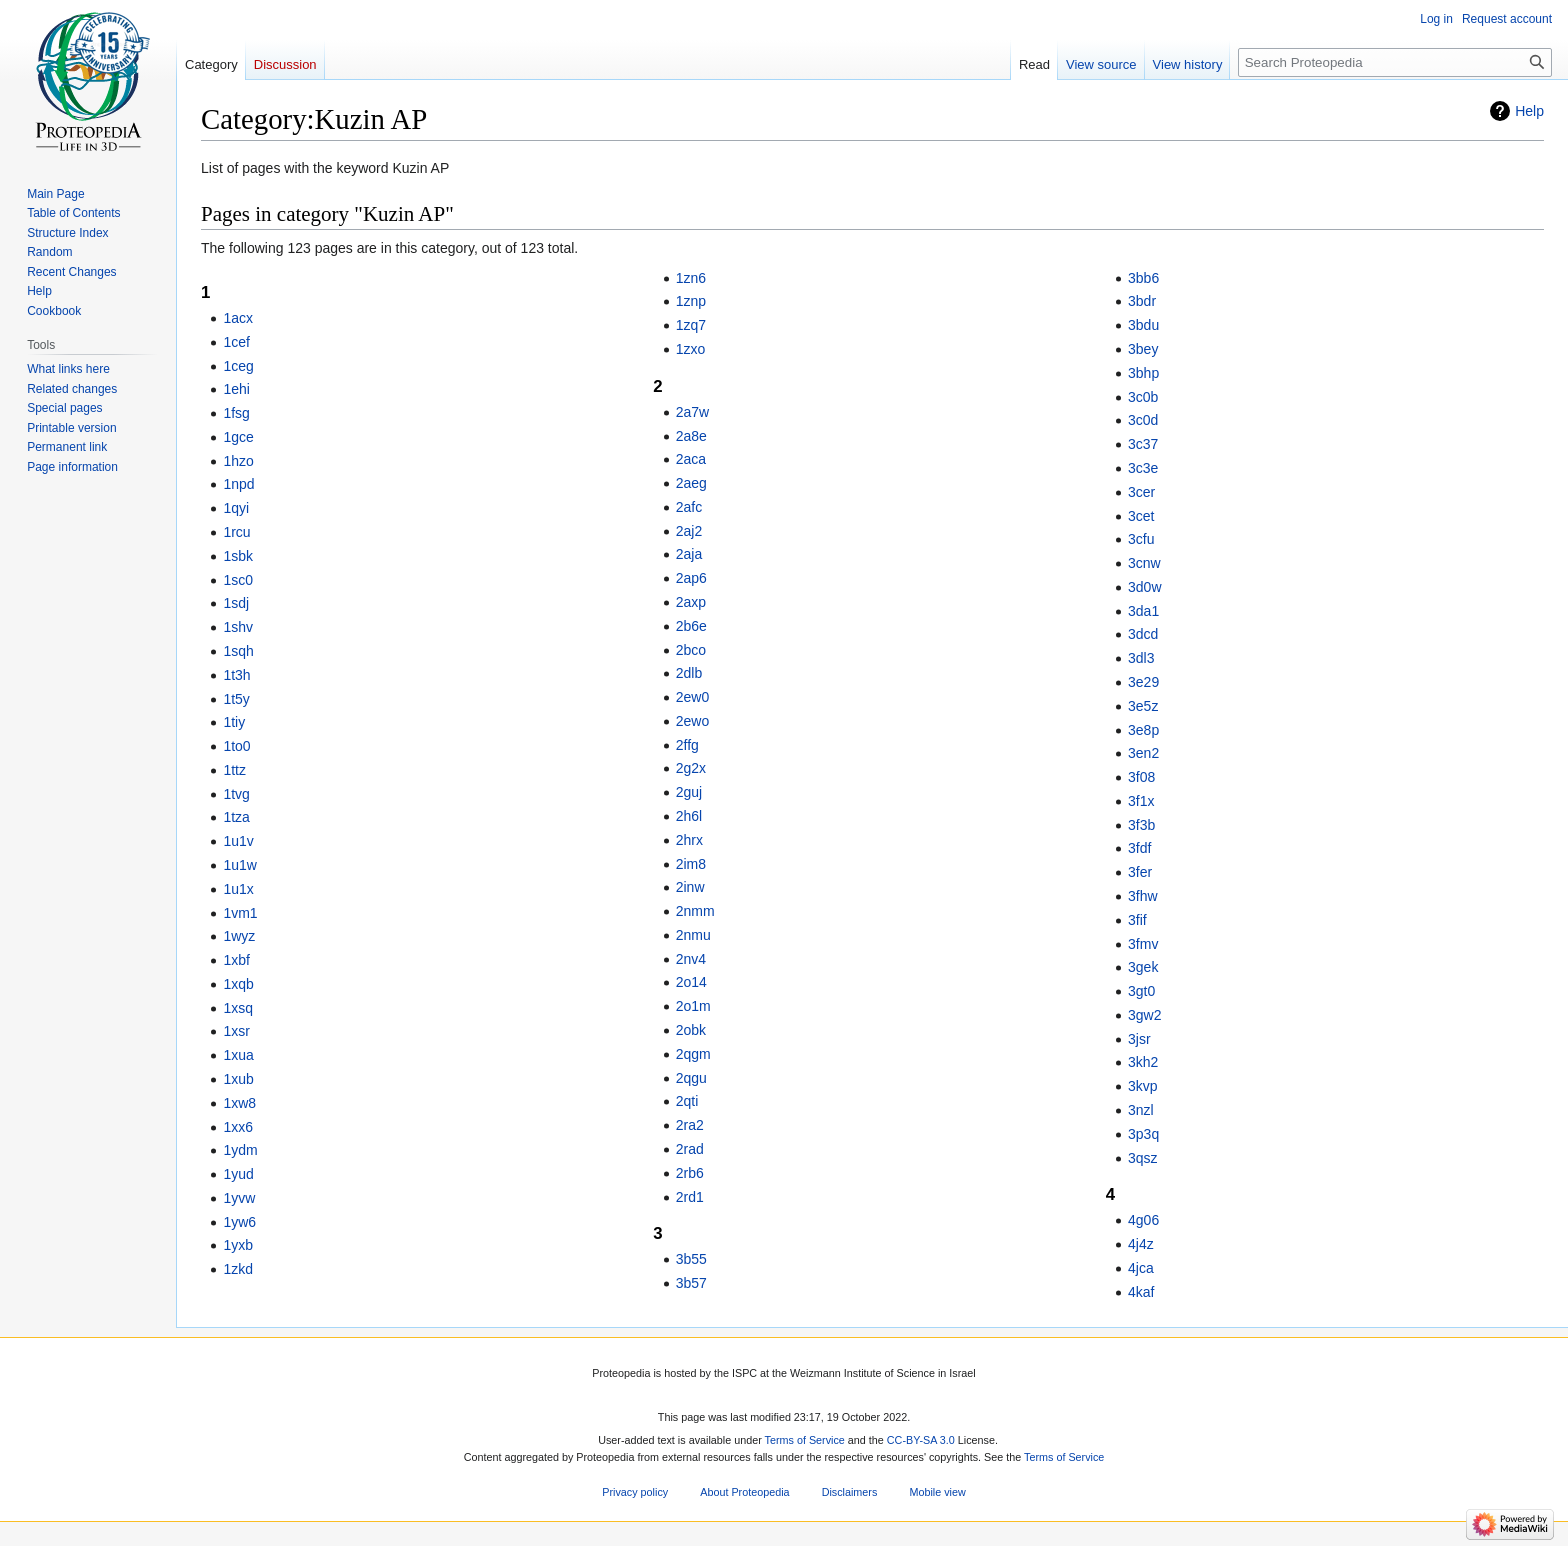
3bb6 (1143, 278)
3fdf (1139, 848)
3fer (1140, 872)
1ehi (236, 389)
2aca (691, 459)
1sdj (236, 603)
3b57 (691, 1283)
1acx (238, 318)
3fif (1137, 920)
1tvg (236, 794)
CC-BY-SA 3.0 (921, 1440)
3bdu (1143, 325)
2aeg (691, 483)
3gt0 (1141, 991)
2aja (689, 554)
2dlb (689, 673)
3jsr (1139, 1039)
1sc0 (238, 580)
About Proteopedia (744, 1492)
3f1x (1141, 801)
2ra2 (690, 1125)
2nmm (695, 911)
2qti (687, 1101)
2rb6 (690, 1173)
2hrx (689, 840)
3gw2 (1144, 1015)
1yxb (238, 1245)
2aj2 (689, 531)
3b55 (691, 1259)
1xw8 (239, 1103)
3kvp (1143, 1086)
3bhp (1143, 373)
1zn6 (691, 278)
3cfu (1141, 539)
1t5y (236, 699)
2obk (691, 1030)
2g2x (691, 768)
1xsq (238, 1008)
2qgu (691, 1078)
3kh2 (1143, 1062)
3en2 (1143, 753)
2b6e (691, 626)
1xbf (236, 960)
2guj (689, 792)
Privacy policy (635, 1492)
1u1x (238, 889)
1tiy (234, 722)
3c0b (1143, 397)
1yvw (239, 1198)
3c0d (1143, 420)
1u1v (238, 841)
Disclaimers (850, 1492)
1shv (238, 627)
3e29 (1143, 682)
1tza (236, 817)
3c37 (1143, 444)
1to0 (236, 746)
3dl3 (1141, 658)
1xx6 (238, 1127)
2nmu (693, 935)
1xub (238, 1079)
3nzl (1141, 1110)
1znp (691, 301)
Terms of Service (805, 1440)
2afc (689, 507)
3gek (1143, 967)
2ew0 (692, 697)
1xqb (238, 984)
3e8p (1143, 730)
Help (1529, 111)
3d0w (1144, 587)
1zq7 (691, 325)
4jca (1141, 1268)
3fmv (1143, 944)
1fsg (236, 413)
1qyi (236, 508)
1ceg (238, 366)
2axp (691, 602)
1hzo (238, 461)
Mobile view (937, 1492)
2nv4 (691, 959)
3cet (1141, 516)
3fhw (1143, 896)
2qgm (693, 1054)
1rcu (236, 532)
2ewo (692, 721)
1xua (238, 1055)
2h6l (689, 816)
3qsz (1143, 1158)
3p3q (1143, 1134)
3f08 (1141, 777)
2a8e (691, 436)
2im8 (691, 864)
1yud (238, 1174)
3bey (1143, 349)
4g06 (1143, 1220)
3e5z (1143, 706)
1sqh (238, 651)
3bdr (1142, 301)
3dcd (1143, 634)
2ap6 (691, 578)
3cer (1141, 492)
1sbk (238, 556)
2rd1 (690, 1197)
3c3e (1143, 468)
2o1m (693, 1006)
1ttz (234, 770)
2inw (690, 887)
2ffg (687, 745)
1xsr (236, 1031)
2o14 (691, 982)
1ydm (240, 1150)
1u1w (239, 865)
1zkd (238, 1269)
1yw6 (239, 1222)
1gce (238, 437)
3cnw (1144, 563)
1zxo (691, 349)
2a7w (692, 412)
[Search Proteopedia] (1395, 62)
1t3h (236, 675)
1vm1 (240, 913)
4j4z (1141, 1244)
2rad (690, 1149)
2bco (691, 650)
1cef (236, 342)
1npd (238, 484)
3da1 (1143, 611)
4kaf (1141, 1292)
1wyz (239, 936)
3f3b (1141, 825)
